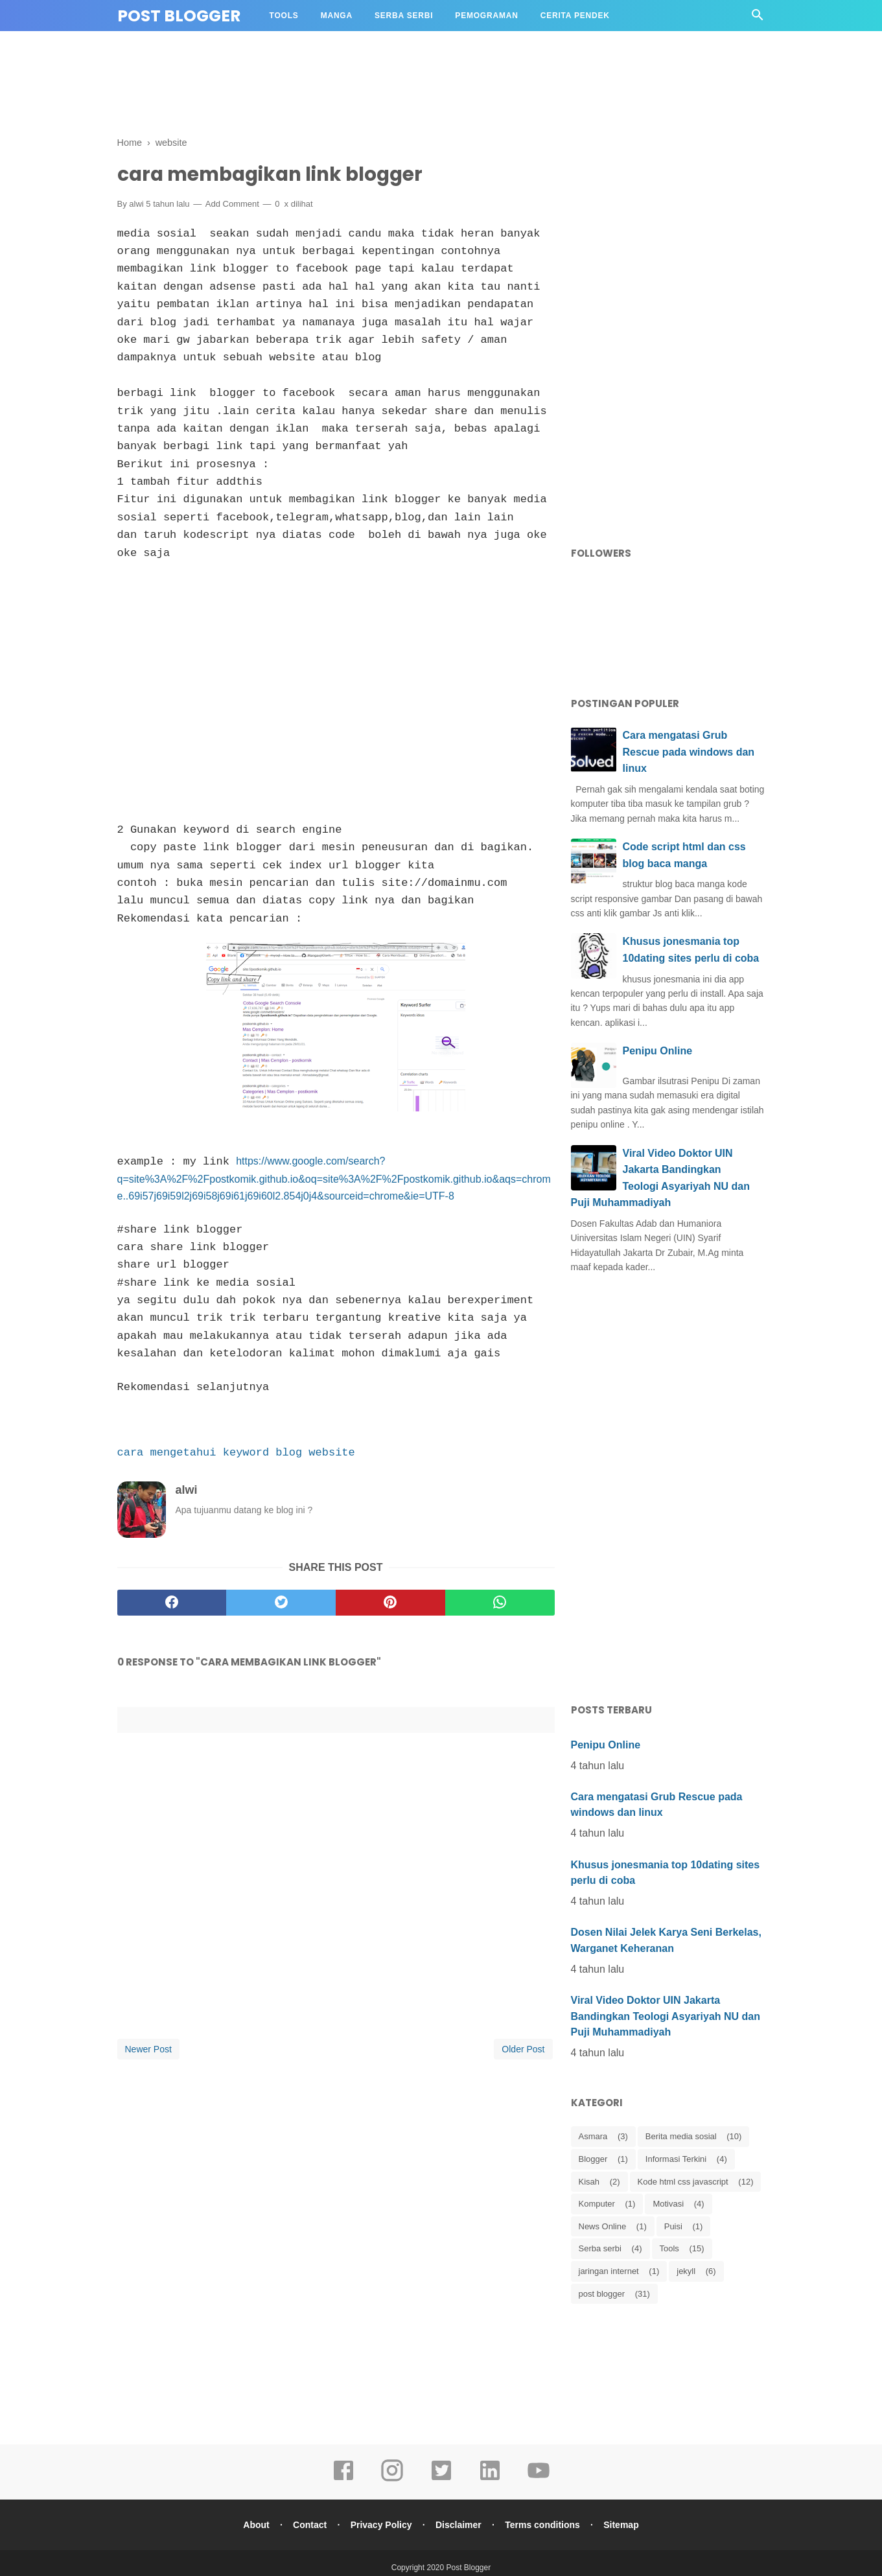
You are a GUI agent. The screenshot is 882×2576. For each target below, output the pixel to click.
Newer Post (148, 2048)
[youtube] (538, 2478)
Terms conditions (543, 2523)
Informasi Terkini (675, 2159)
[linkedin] (490, 2478)
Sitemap (622, 2523)
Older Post (523, 2048)
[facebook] (172, 1601)
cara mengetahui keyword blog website (236, 1451)
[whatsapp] (500, 1601)
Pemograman (486, 15)
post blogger (602, 2294)
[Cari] (757, 18)
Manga (337, 15)
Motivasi (668, 2204)
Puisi (673, 2226)
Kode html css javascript (683, 2182)
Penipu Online (658, 1050)
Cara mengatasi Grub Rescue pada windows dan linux (689, 752)
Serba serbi (600, 2248)
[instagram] (392, 2478)
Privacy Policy (381, 2523)
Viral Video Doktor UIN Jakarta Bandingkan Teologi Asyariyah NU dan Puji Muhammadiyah (666, 2016)
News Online (603, 2226)
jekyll (686, 2271)
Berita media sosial (681, 2136)
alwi (136, 204)
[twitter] (281, 1601)
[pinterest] (390, 1601)
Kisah (589, 2182)
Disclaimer (459, 2523)
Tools (284, 15)
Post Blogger (178, 16)
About (254, 2523)
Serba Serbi (404, 15)
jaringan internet (609, 2271)
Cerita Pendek (575, 15)
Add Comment (232, 204)
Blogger (593, 2159)
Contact (308, 2523)
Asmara (593, 2136)
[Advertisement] (441, 86)
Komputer (597, 2204)
